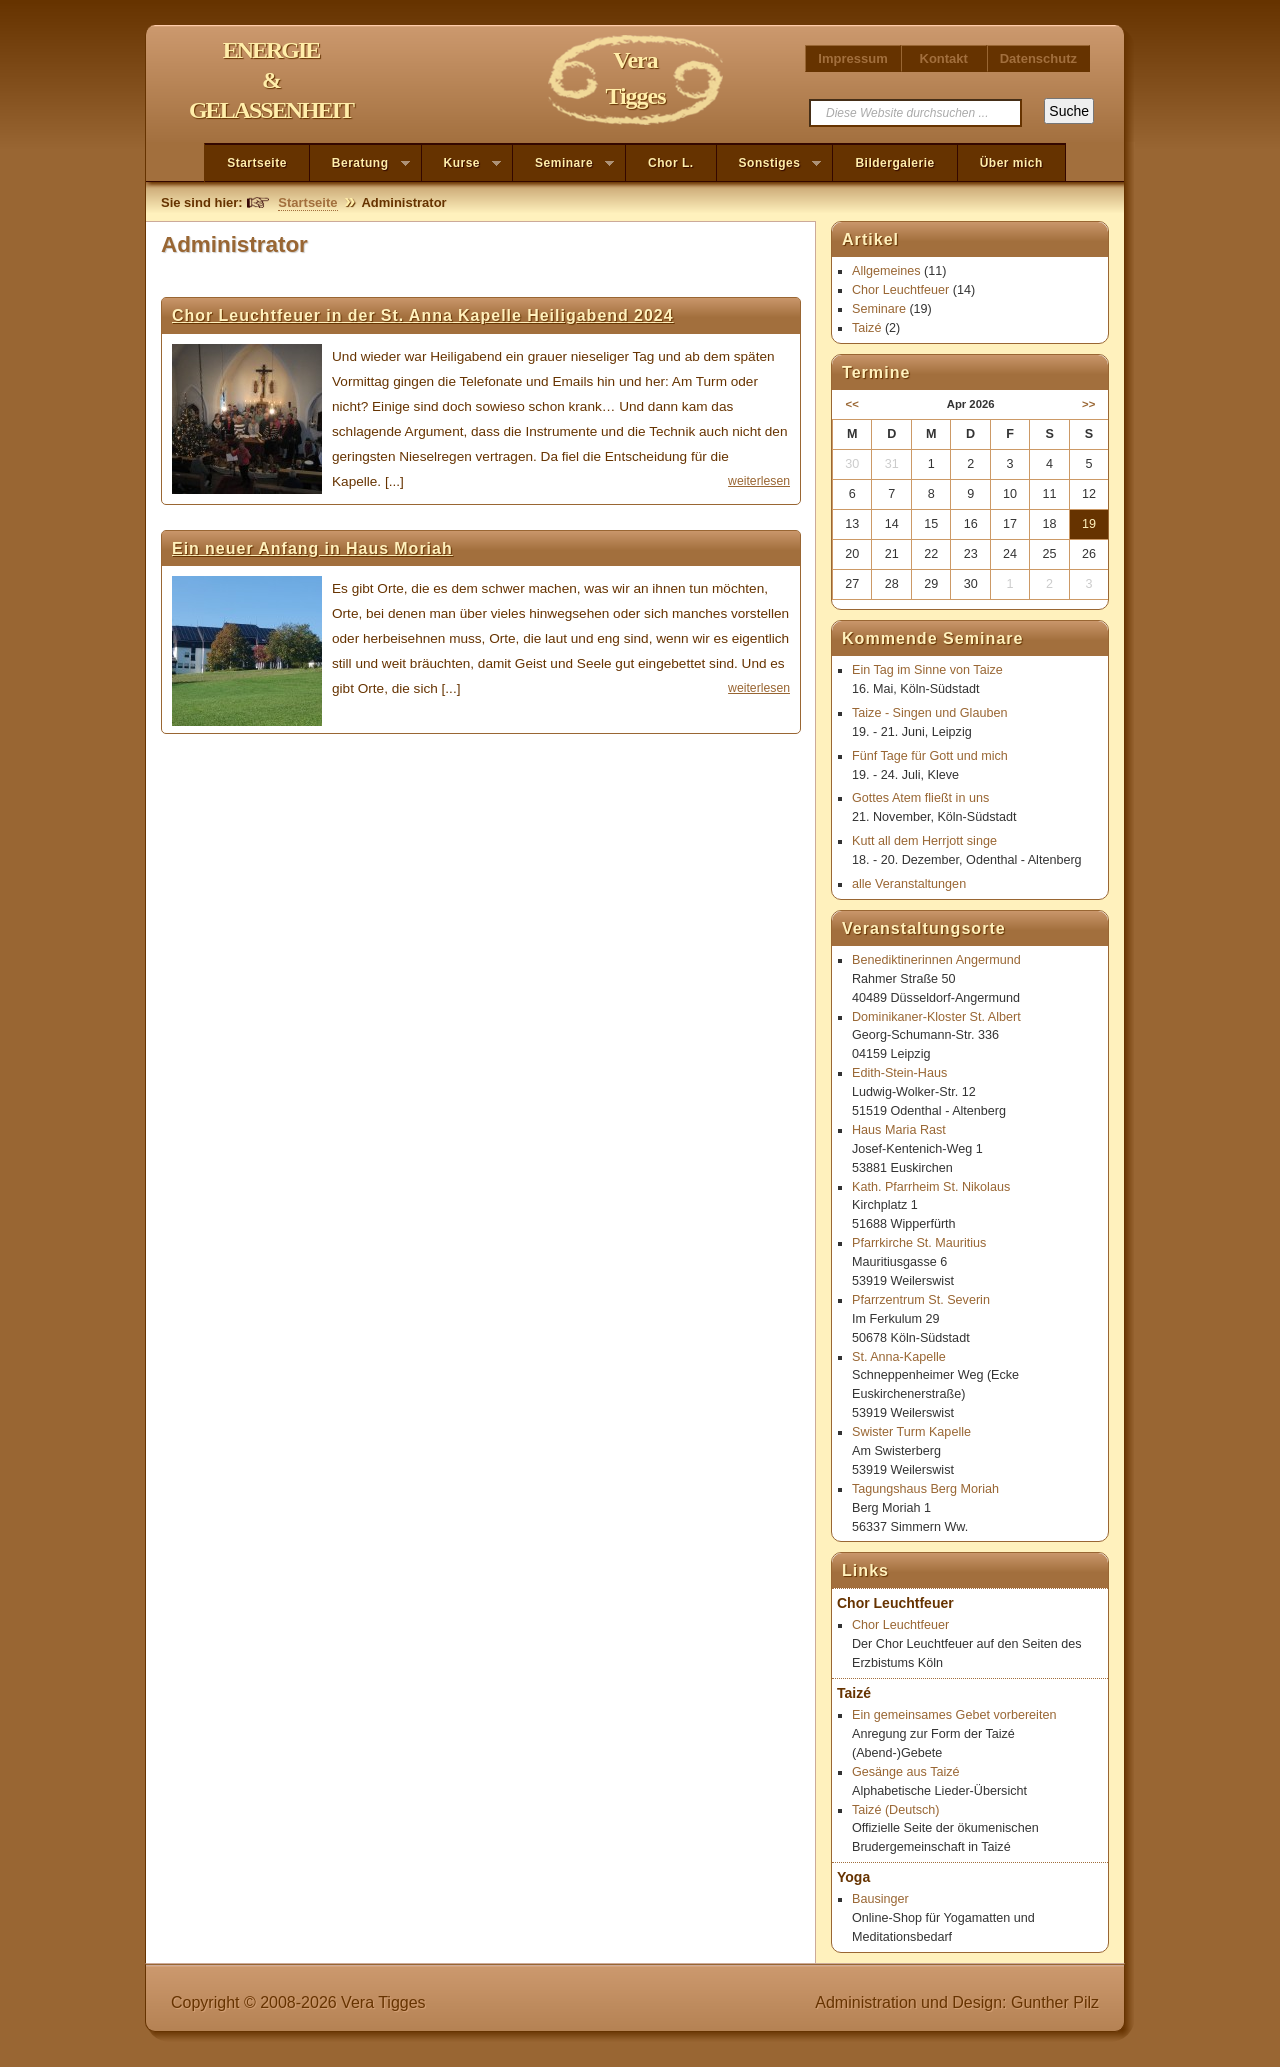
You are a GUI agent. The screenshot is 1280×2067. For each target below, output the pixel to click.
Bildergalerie (894, 163)
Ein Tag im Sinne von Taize (927, 670)
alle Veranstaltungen (909, 884)
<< (852, 404)
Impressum (852, 58)
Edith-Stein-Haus (899, 1073)
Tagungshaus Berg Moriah (925, 1489)
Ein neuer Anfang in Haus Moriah (312, 548)
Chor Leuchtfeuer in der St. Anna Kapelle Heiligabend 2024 (423, 315)
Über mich (1011, 163)
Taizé (866, 328)
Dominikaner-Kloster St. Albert (936, 1017)
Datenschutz (1038, 58)
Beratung (360, 163)
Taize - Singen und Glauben (929, 713)
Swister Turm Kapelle (911, 1432)
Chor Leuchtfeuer (900, 290)
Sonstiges (769, 163)
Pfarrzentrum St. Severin (921, 1300)
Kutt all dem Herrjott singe (924, 841)
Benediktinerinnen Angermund (936, 960)
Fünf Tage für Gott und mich (930, 756)
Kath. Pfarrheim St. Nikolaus (931, 1187)
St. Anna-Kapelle (899, 1357)
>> (1088, 404)
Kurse (462, 163)
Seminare (563, 163)
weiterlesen (759, 481)
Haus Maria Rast (899, 1130)
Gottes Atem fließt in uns (920, 798)
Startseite (257, 163)
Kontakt (944, 58)
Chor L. (671, 163)
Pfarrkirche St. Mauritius (919, 1243)
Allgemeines (886, 271)
